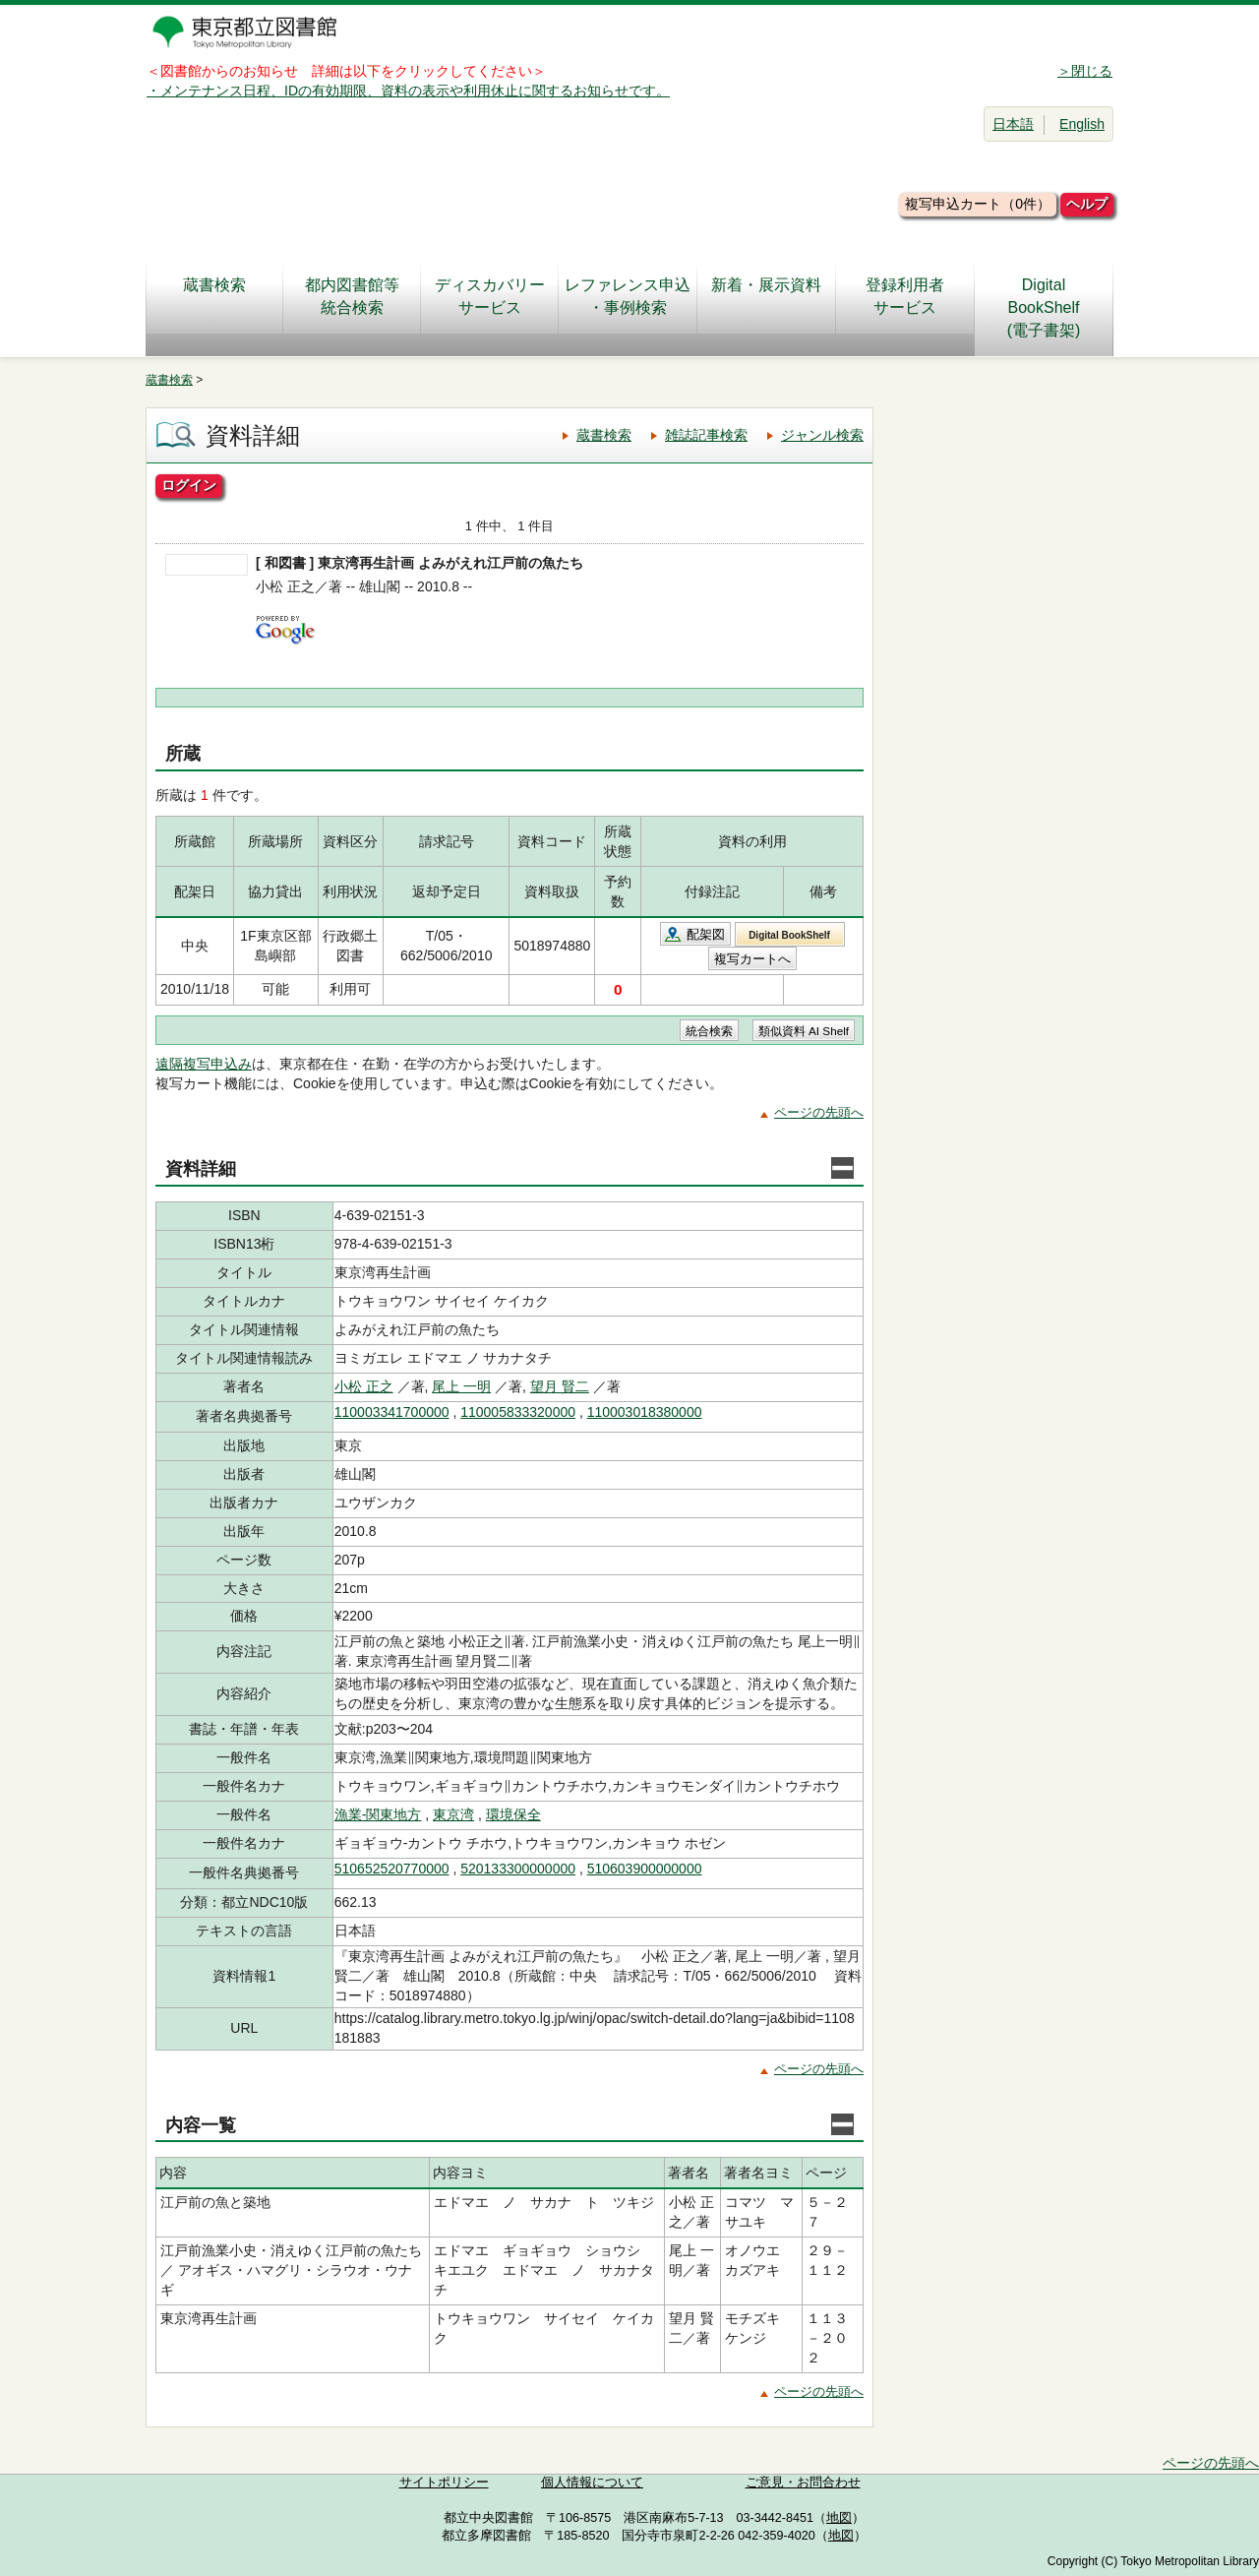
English (1082, 124)
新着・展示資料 (766, 296)
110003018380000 (644, 1412)
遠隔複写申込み (203, 1064)
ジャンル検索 (822, 435)
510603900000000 (644, 1868)
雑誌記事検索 (706, 435)
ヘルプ (1087, 204)
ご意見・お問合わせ (803, 2482)
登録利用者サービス (905, 296)
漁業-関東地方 (378, 1814)
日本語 (1013, 124)
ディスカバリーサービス (490, 296)
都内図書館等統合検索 (352, 296)
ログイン (188, 485)
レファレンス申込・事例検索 (627, 296)
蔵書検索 (214, 296)
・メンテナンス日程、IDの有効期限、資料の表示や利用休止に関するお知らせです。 (408, 90)
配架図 (706, 934)
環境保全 (513, 1814)
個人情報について (592, 2482)
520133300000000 (517, 1868)
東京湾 (453, 1814)
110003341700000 (392, 1412)
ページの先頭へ (819, 1112)
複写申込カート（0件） (977, 204)
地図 (839, 2518)
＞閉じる (1084, 71)
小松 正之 (363, 1386)
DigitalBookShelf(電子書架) (1044, 307)
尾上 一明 (461, 1386)
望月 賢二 (559, 1386)
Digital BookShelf (789, 935)
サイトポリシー (444, 2482)
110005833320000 (517, 1412)
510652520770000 (392, 1868)
